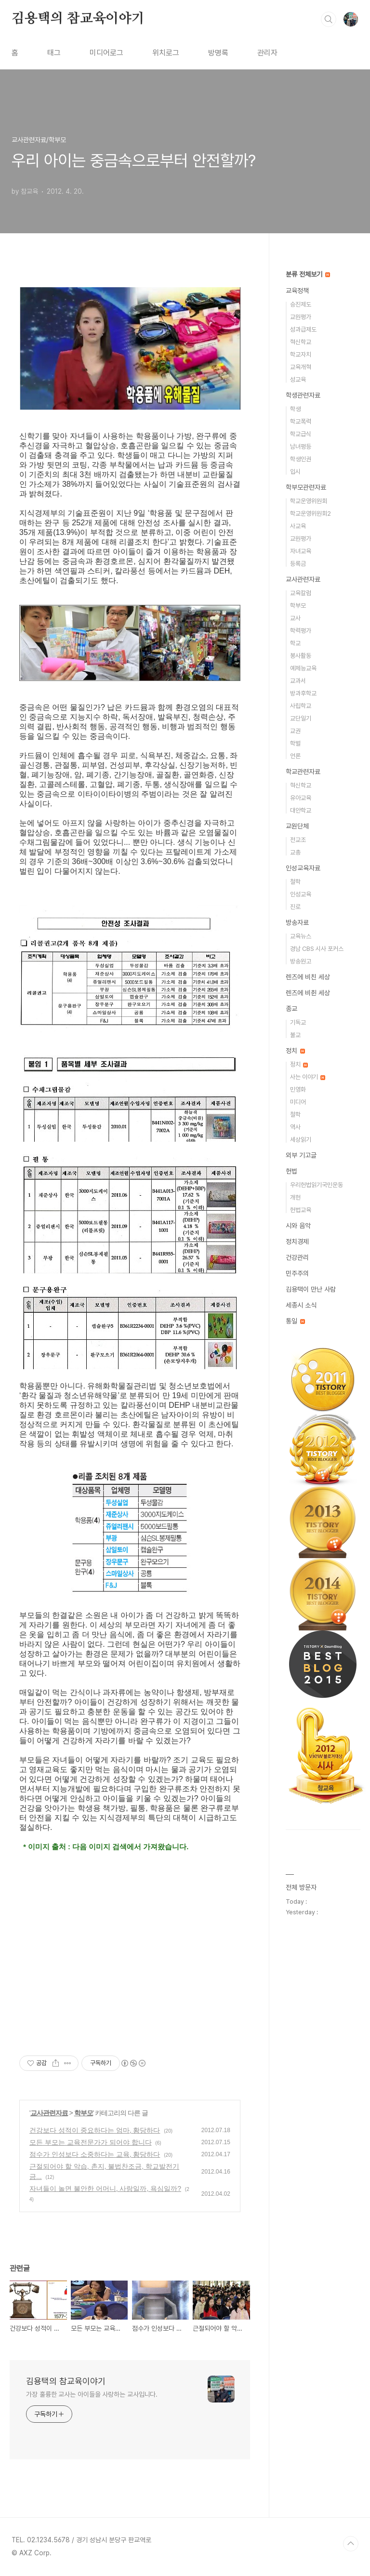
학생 (295, 409)
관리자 (267, 52)
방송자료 (297, 922)
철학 (295, 881)
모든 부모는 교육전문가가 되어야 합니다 (90, 2142)
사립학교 (300, 705)
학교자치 (300, 354)
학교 (295, 643)
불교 (295, 1035)
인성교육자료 (303, 868)
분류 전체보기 (308, 274)
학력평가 (300, 630)
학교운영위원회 (308, 501)
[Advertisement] (129, 1962)
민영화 (298, 1089)
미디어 (298, 1102)
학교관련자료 (303, 771)
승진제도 (300, 304)
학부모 (83, 2113)
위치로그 (165, 52)
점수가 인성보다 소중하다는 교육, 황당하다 (94, 2154)
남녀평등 (300, 446)
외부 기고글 (301, 1155)
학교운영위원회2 (310, 513)
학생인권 (300, 459)
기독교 (298, 1022)
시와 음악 (298, 1225)
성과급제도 (303, 329)
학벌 (295, 743)
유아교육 (300, 797)
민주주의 (297, 1273)
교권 (295, 730)
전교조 (298, 839)
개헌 (295, 1197)
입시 (295, 471)
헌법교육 (300, 1210)
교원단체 (297, 826)
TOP (350, 2543)
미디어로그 (106, 52)
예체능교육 (303, 668)
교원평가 (300, 316)
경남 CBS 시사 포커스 (317, 948)
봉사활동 (300, 655)
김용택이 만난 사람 (311, 1289)
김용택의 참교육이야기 (78, 19)
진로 (295, 906)
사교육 (298, 526)
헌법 (291, 1171)
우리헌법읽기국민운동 (316, 1184)
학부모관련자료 (306, 487)
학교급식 (300, 434)
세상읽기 (300, 1139)
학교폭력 (300, 421)
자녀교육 (300, 551)
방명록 (218, 52)
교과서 (298, 680)
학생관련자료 (303, 395)
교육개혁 (300, 367)
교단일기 (300, 718)
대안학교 (300, 810)
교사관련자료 (49, 2113)
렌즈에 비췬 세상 (308, 993)
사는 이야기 (307, 1077)
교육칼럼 (300, 593)
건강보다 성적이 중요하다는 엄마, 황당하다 (94, 2130)
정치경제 (297, 1241)
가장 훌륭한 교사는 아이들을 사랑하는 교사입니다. (92, 2394)
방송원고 (300, 961)
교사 (295, 618)
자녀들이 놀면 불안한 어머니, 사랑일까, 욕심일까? (105, 2188)
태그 (54, 52)
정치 (295, 1050)
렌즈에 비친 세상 (308, 977)
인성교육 (300, 894)
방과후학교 (303, 693)
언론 (295, 756)
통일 (295, 1321)
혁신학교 (300, 342)
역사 (295, 1127)
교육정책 (297, 290)
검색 (328, 19)
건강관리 (297, 1257)
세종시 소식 (301, 1305)
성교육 (298, 379)
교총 (295, 852)
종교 (291, 1009)
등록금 (298, 563)
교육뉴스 (300, 936)
